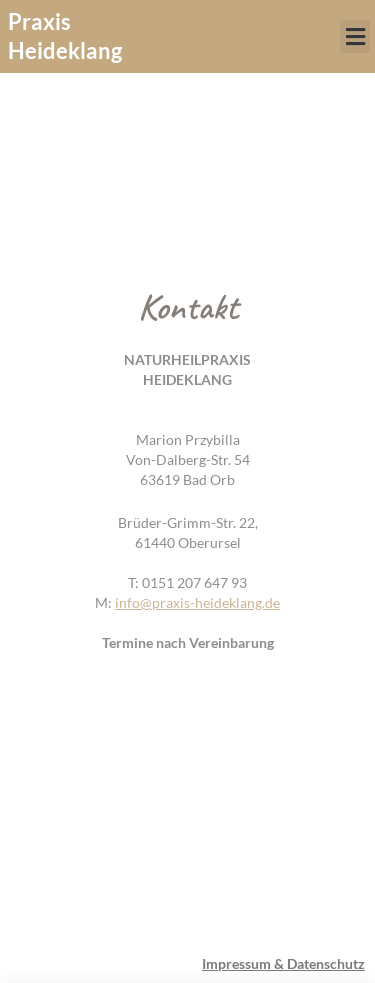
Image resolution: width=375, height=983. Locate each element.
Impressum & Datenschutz (283, 963)
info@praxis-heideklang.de (197, 602)
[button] (355, 36)
